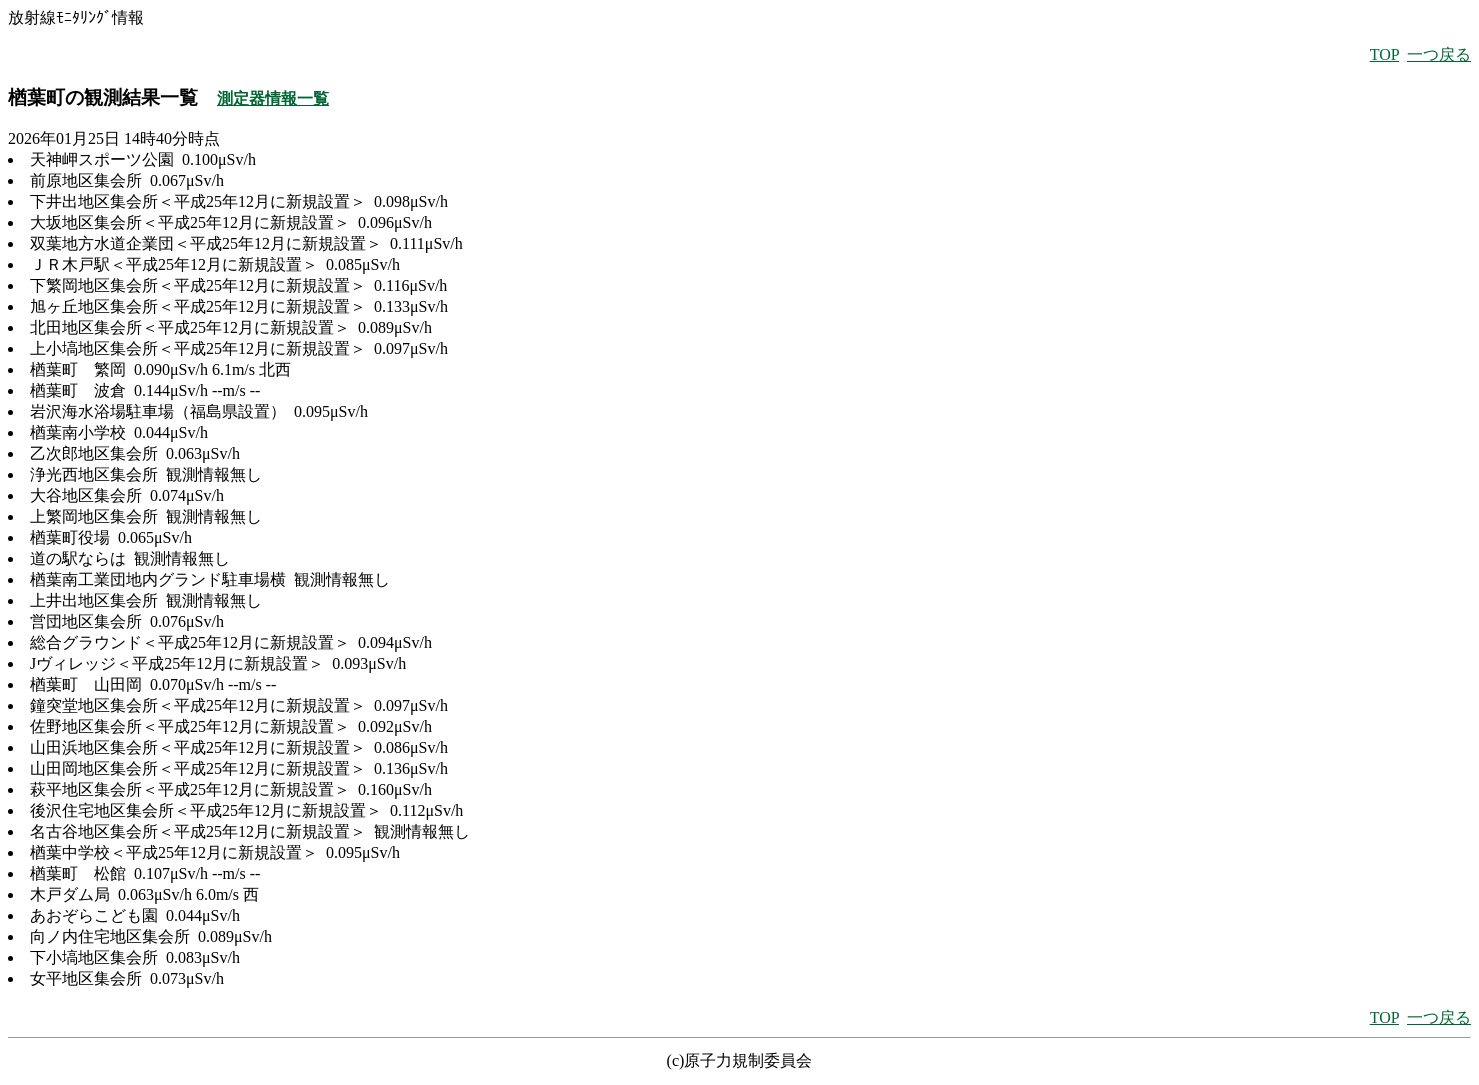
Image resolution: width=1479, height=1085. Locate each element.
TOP (1384, 54)
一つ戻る (1439, 54)
